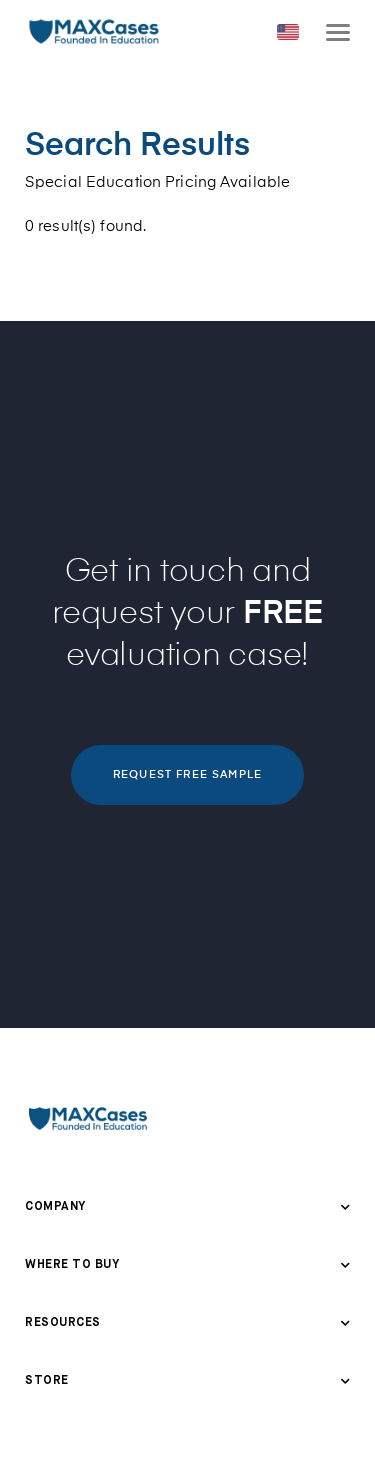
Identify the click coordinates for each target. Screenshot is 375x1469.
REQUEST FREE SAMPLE (187, 774)
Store (47, 1381)
